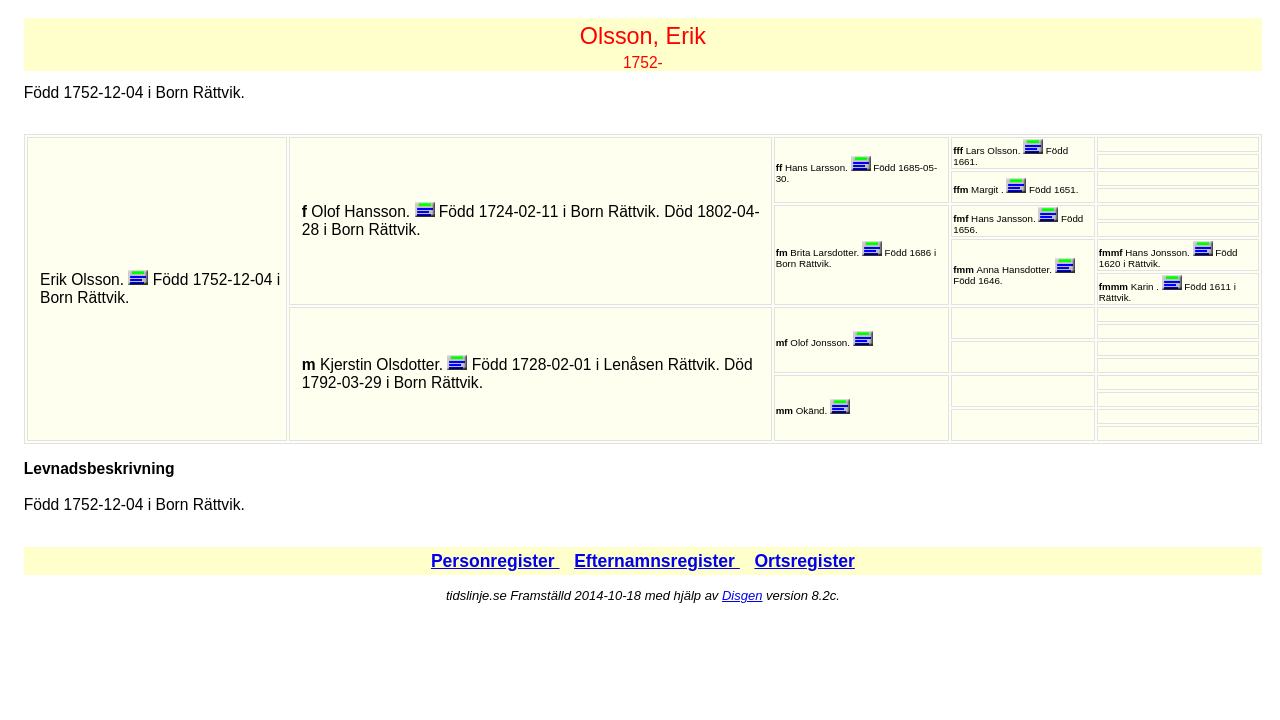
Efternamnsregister (657, 561)
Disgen (742, 595)
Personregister (495, 561)
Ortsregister (804, 561)
